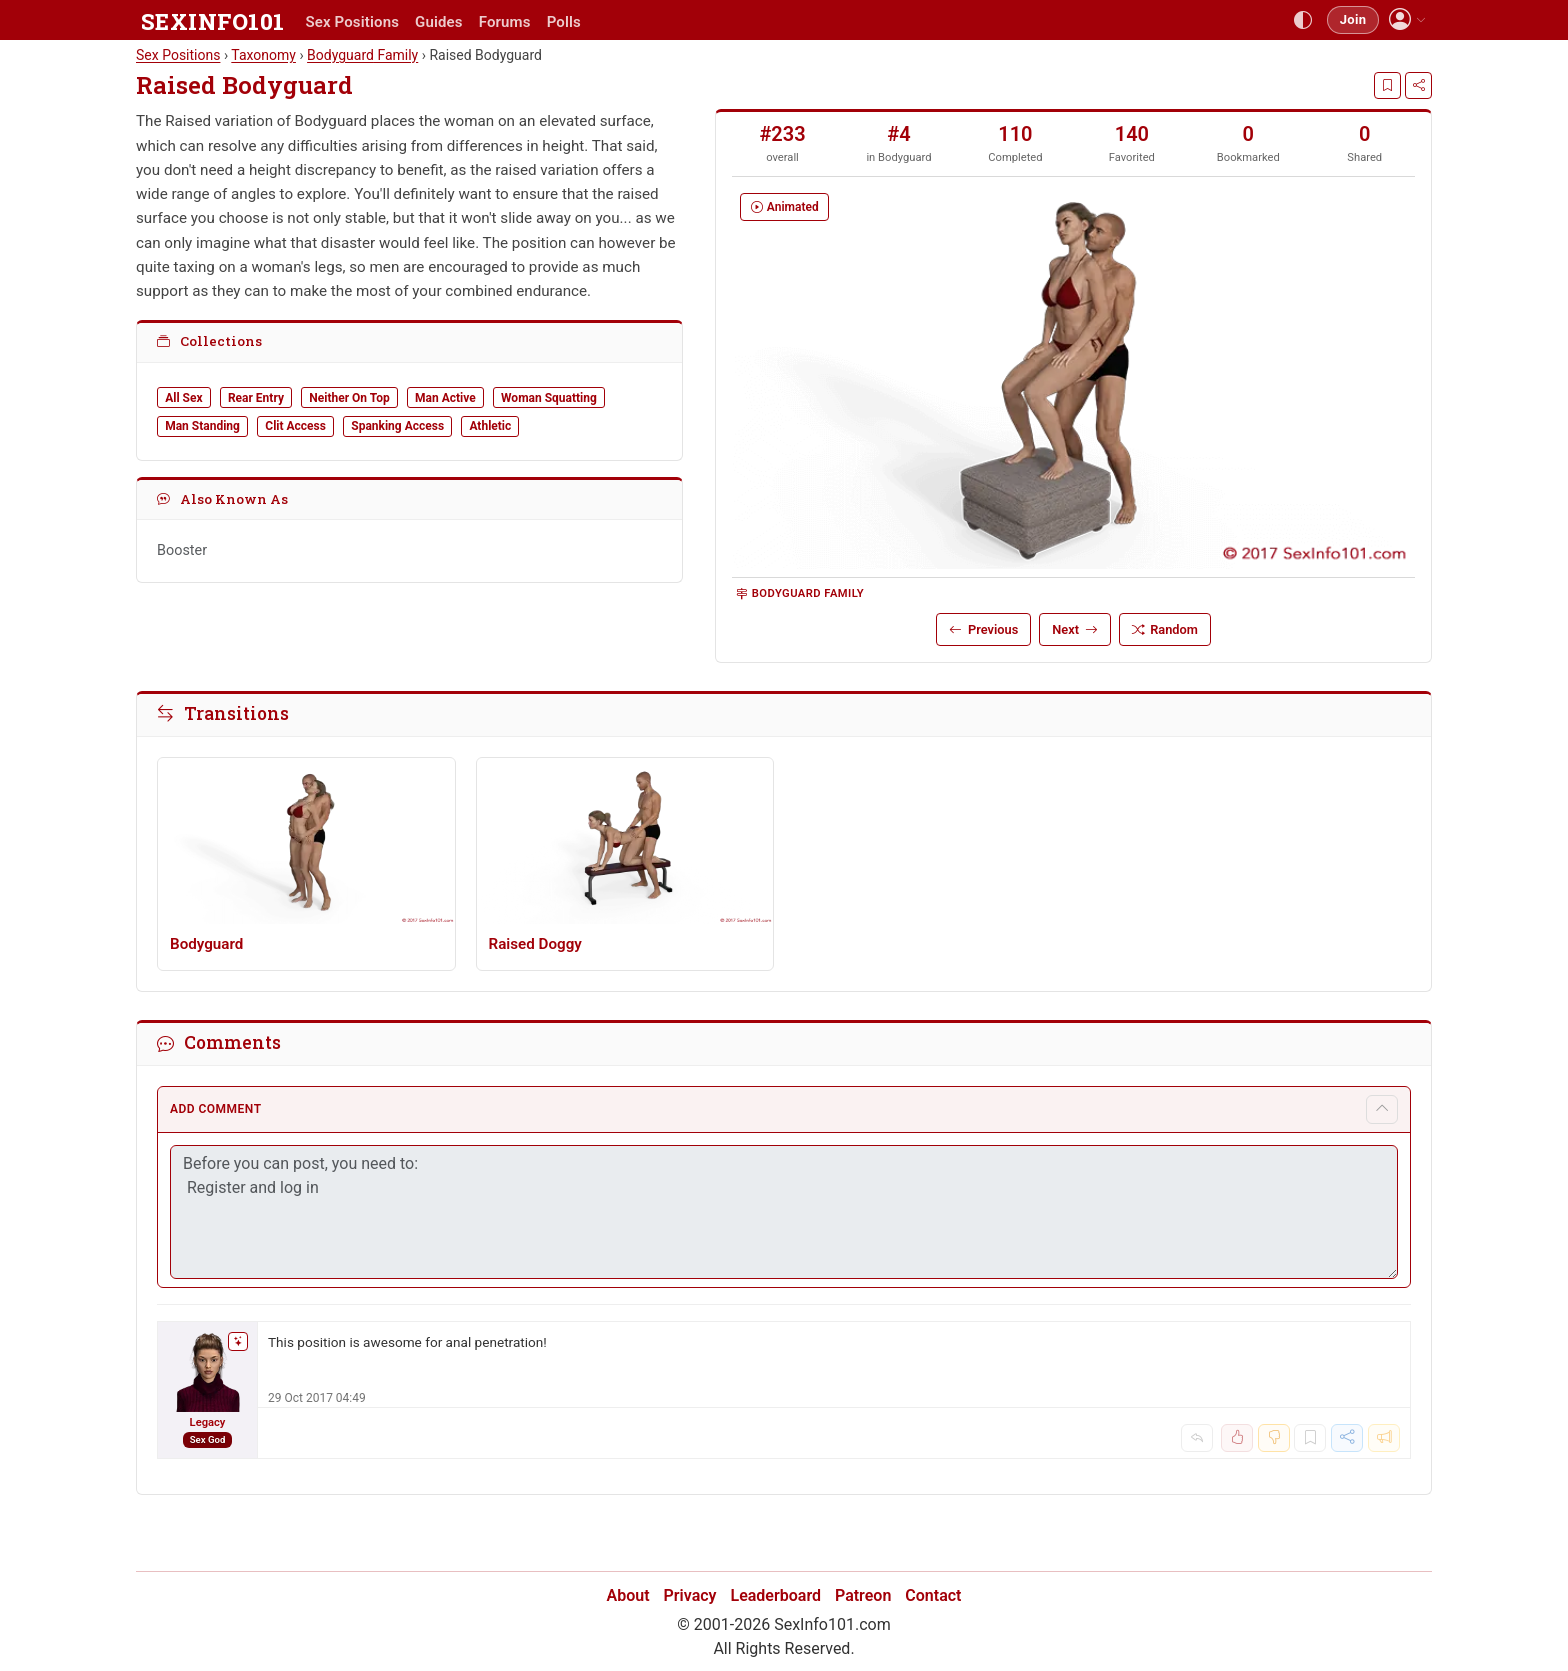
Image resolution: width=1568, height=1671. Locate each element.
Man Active (445, 398)
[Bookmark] (1387, 85)
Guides (439, 22)
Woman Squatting (549, 398)
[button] (1407, 19)
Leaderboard (776, 1595)
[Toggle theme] (1303, 20)
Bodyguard (362, 55)
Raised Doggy (535, 944)
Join (1353, 19)
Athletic (490, 426)
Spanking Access (397, 426)
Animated (785, 207)
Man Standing (202, 426)
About (628, 1595)
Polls (564, 22)
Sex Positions (352, 22)
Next (1074, 629)
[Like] (1237, 1438)
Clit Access (295, 426)
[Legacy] (207, 1390)
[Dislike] (1274, 1438)
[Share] (1418, 85)
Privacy (690, 1595)
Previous (983, 629)
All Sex (183, 398)
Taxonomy (263, 55)
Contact (933, 1595)
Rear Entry (256, 398)
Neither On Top (349, 398)
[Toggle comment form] (1382, 1109)
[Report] (1384, 1438)
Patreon (863, 1595)
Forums (505, 22)
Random (1165, 629)
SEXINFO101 (212, 21)
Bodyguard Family (800, 593)
